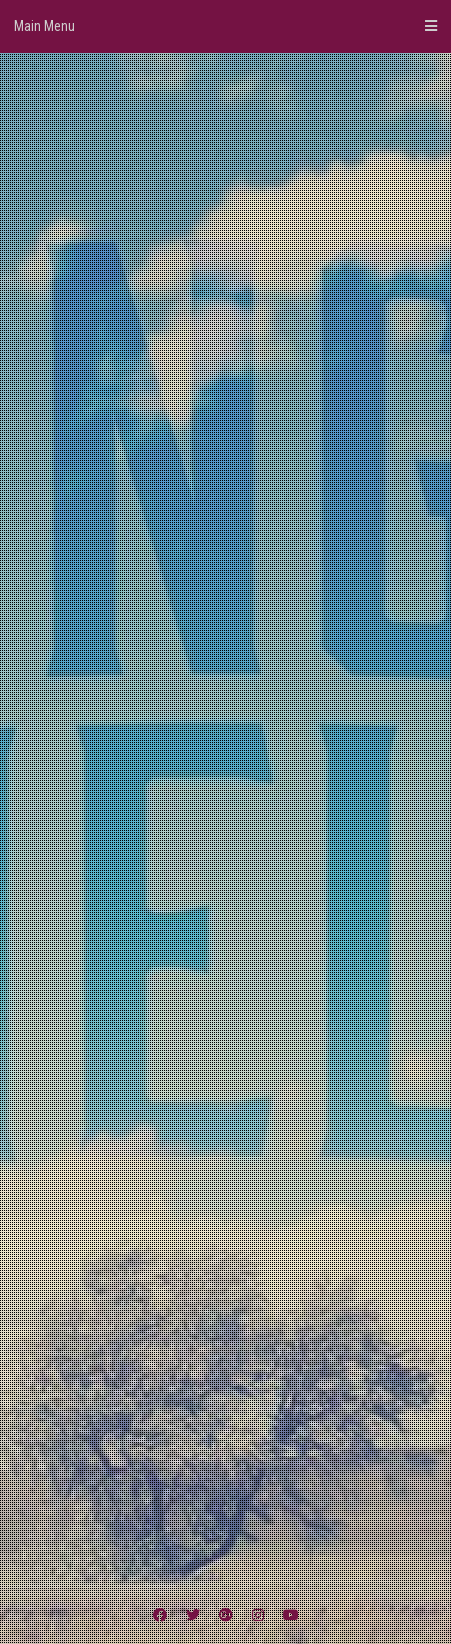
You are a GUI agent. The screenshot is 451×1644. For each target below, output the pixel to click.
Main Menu (225, 26)
